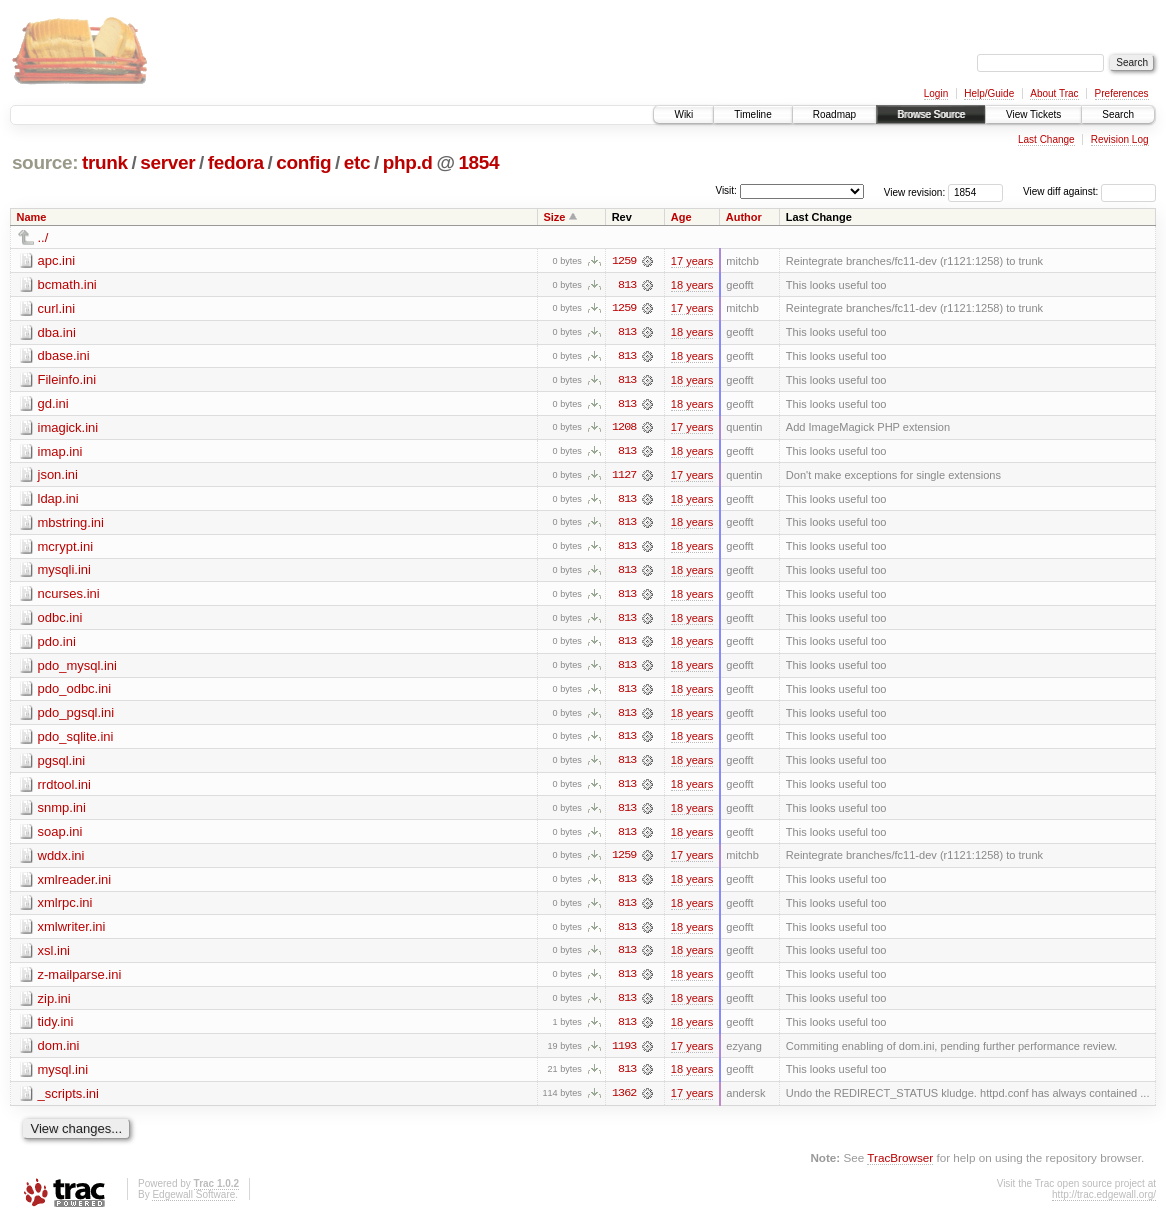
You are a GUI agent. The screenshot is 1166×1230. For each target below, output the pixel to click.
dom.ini (59, 1052)
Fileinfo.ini (67, 380)
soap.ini (60, 836)
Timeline (752, 114)
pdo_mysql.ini (78, 668)
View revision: (915, 191)
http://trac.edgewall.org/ (1104, 1202)
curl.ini (57, 308)
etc (357, 162)
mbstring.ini (71, 524)
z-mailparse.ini (80, 980)
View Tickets (1033, 114)
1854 (478, 162)
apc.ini (57, 260)
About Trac (1054, 93)
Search (1118, 114)
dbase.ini (64, 356)
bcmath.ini (67, 284)
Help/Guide (989, 93)
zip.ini (54, 1004)
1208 (624, 429)
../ (43, 237)
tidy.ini (56, 1028)
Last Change (1046, 139)
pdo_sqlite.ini (76, 740)
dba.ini (57, 332)
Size (554, 217)
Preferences (1122, 93)
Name (32, 217)
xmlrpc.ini (65, 908)
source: (45, 162)
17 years (692, 261)
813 (627, 285)
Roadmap (834, 114)
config (303, 162)
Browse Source (931, 114)
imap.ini (60, 452)
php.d (408, 162)
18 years (692, 285)
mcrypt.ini (66, 548)
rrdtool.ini (64, 788)
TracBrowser (900, 1165)
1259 (624, 261)
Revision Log (1120, 139)
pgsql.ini (62, 764)
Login (936, 93)
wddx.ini (61, 860)
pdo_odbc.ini (75, 692)
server (167, 162)
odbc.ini (60, 620)
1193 (624, 1053)
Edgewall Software (193, 1202)
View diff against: (1089, 191)
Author (744, 217)
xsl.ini (54, 956)
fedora (236, 162)
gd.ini (53, 404)
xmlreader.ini (75, 884)
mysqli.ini (64, 572)
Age (681, 217)
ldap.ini (58, 500)
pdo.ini (57, 644)
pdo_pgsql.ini (76, 716)
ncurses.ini (69, 596)
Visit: (726, 190)
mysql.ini (63, 1076)
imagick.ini (68, 428)
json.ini (58, 476)
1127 (624, 477)
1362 (624, 1101)
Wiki (683, 114)
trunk (105, 162)
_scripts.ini (68, 1100)
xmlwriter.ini (72, 932)
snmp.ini (62, 812)
